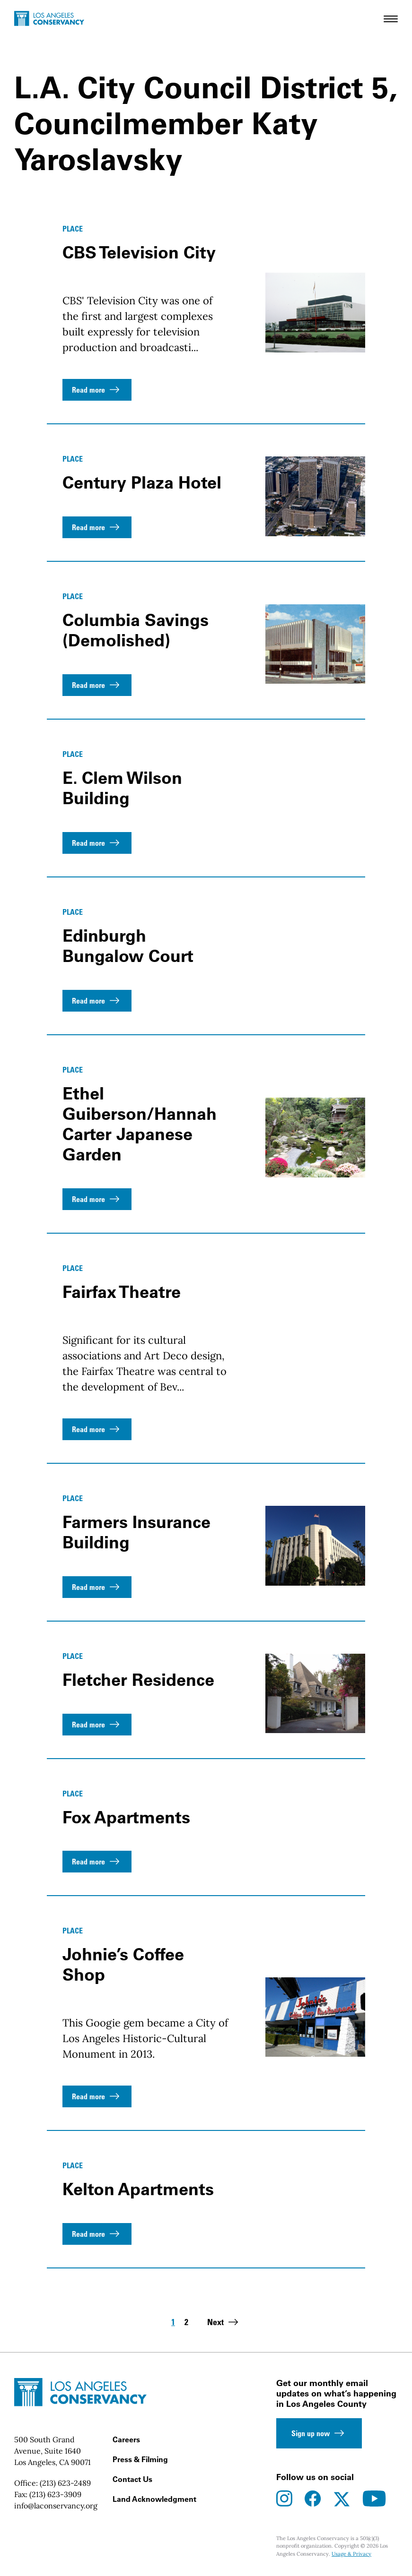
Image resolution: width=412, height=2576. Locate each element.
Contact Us (132, 2479)
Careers (126, 2439)
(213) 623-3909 (55, 2494)
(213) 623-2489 (65, 2483)
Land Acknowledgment (154, 2499)
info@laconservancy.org (55, 2505)
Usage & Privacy (351, 2553)
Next (224, 2322)
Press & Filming (140, 2459)
